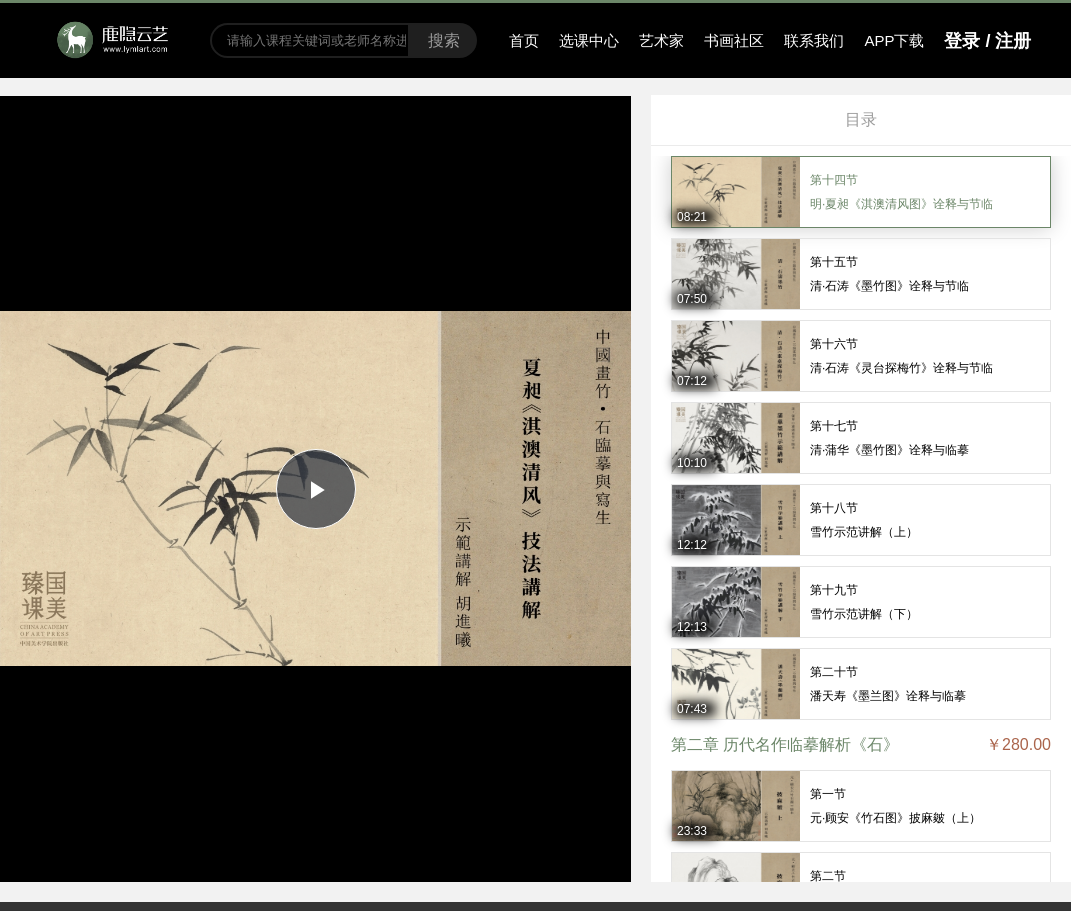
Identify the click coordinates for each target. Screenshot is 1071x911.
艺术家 (661, 40)
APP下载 (894, 40)
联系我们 (814, 40)
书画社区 (734, 40)
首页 (524, 40)
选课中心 (589, 40)
